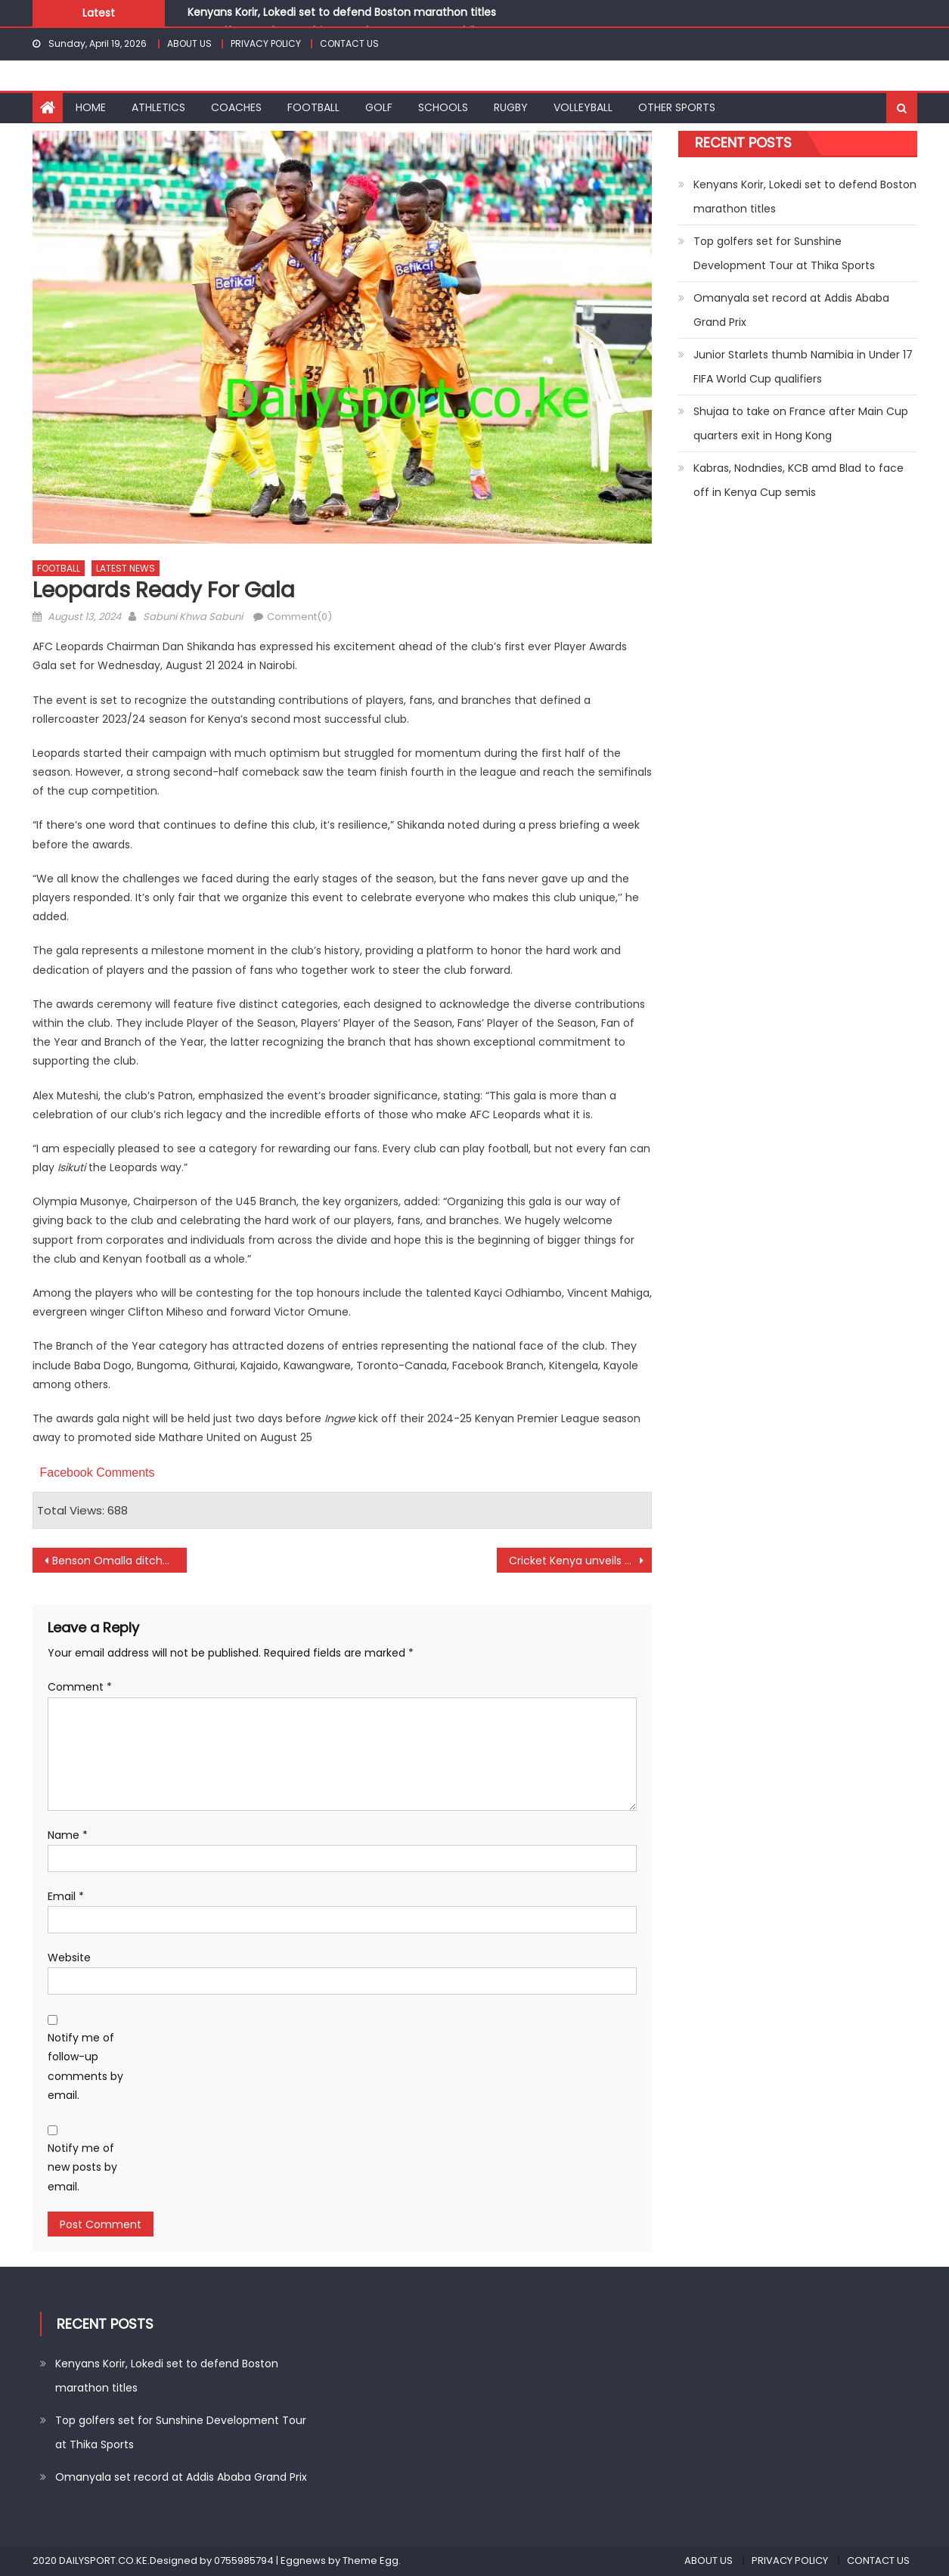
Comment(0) (299, 616)
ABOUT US (189, 43)
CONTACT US (349, 43)
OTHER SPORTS (676, 107)
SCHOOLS (443, 107)
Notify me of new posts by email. (82, 2166)
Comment (80, 1686)
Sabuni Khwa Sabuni (193, 616)
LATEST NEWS (125, 568)
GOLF (378, 107)
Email (66, 1896)
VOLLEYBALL (583, 107)
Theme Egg (371, 2560)
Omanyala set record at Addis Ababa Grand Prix (791, 310)
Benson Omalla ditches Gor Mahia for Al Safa (120, 1560)
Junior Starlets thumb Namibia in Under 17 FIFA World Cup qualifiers (803, 366)
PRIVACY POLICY (266, 43)
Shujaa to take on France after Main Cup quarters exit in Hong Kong (800, 423)
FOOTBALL (313, 107)
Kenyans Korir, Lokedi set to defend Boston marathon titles (342, 12)
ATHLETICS (158, 107)
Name (68, 1835)
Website (69, 1957)
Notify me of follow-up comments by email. (85, 2066)
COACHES (236, 107)
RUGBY (511, 107)
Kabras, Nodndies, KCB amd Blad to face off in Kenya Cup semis (798, 480)
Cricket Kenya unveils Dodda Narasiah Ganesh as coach (580, 1560)
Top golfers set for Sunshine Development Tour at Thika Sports (784, 253)
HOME (91, 107)
